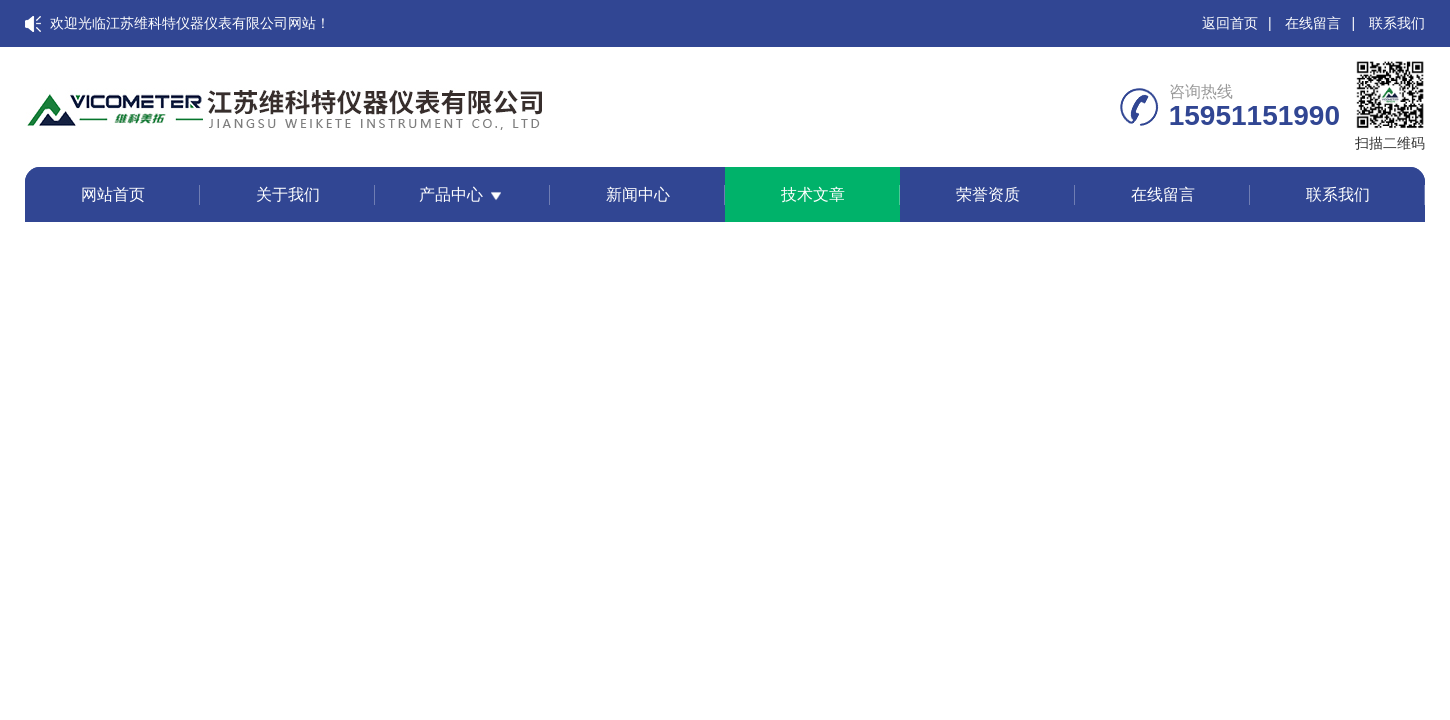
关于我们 (288, 194)
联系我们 (1397, 23)
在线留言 (1313, 23)
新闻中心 (638, 194)
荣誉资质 (988, 194)
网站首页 (113, 194)
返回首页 (1230, 23)
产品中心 (451, 194)
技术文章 (813, 194)
